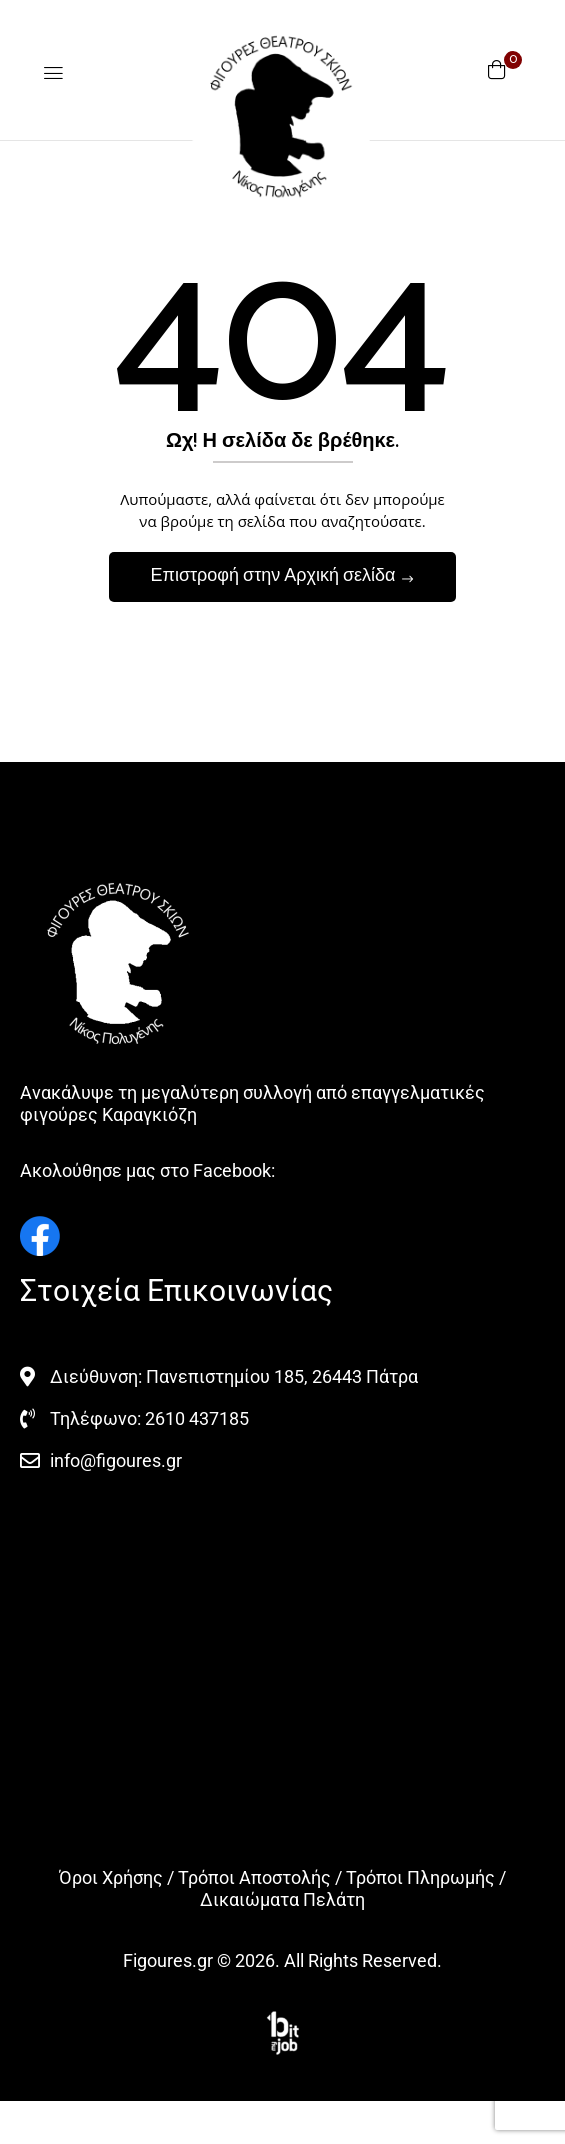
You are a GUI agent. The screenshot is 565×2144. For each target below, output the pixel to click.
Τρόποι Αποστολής (254, 1877)
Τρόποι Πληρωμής (420, 1877)
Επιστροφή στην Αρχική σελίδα (274, 576)
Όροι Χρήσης (111, 1877)
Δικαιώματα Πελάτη (282, 1899)
